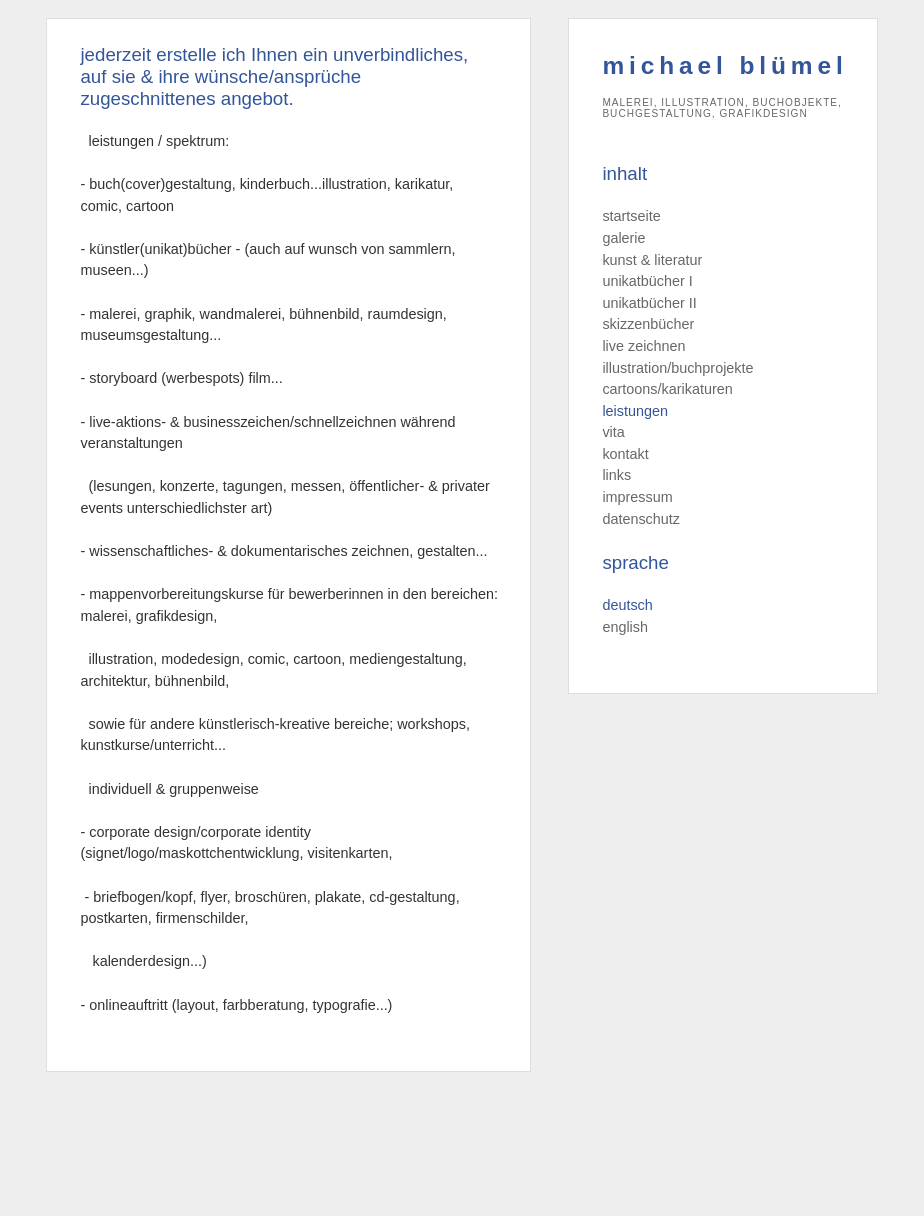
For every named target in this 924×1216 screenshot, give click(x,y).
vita (613, 432)
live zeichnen (643, 346)
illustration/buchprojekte (677, 368)
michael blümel (724, 65)
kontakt (625, 454)
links (616, 475)
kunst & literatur (652, 260)
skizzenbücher (648, 324)
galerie (623, 238)
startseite (631, 216)
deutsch (627, 605)
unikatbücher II (649, 303)
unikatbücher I (647, 281)
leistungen (635, 411)
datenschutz (641, 519)
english (625, 627)
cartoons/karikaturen (667, 389)
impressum (637, 497)
